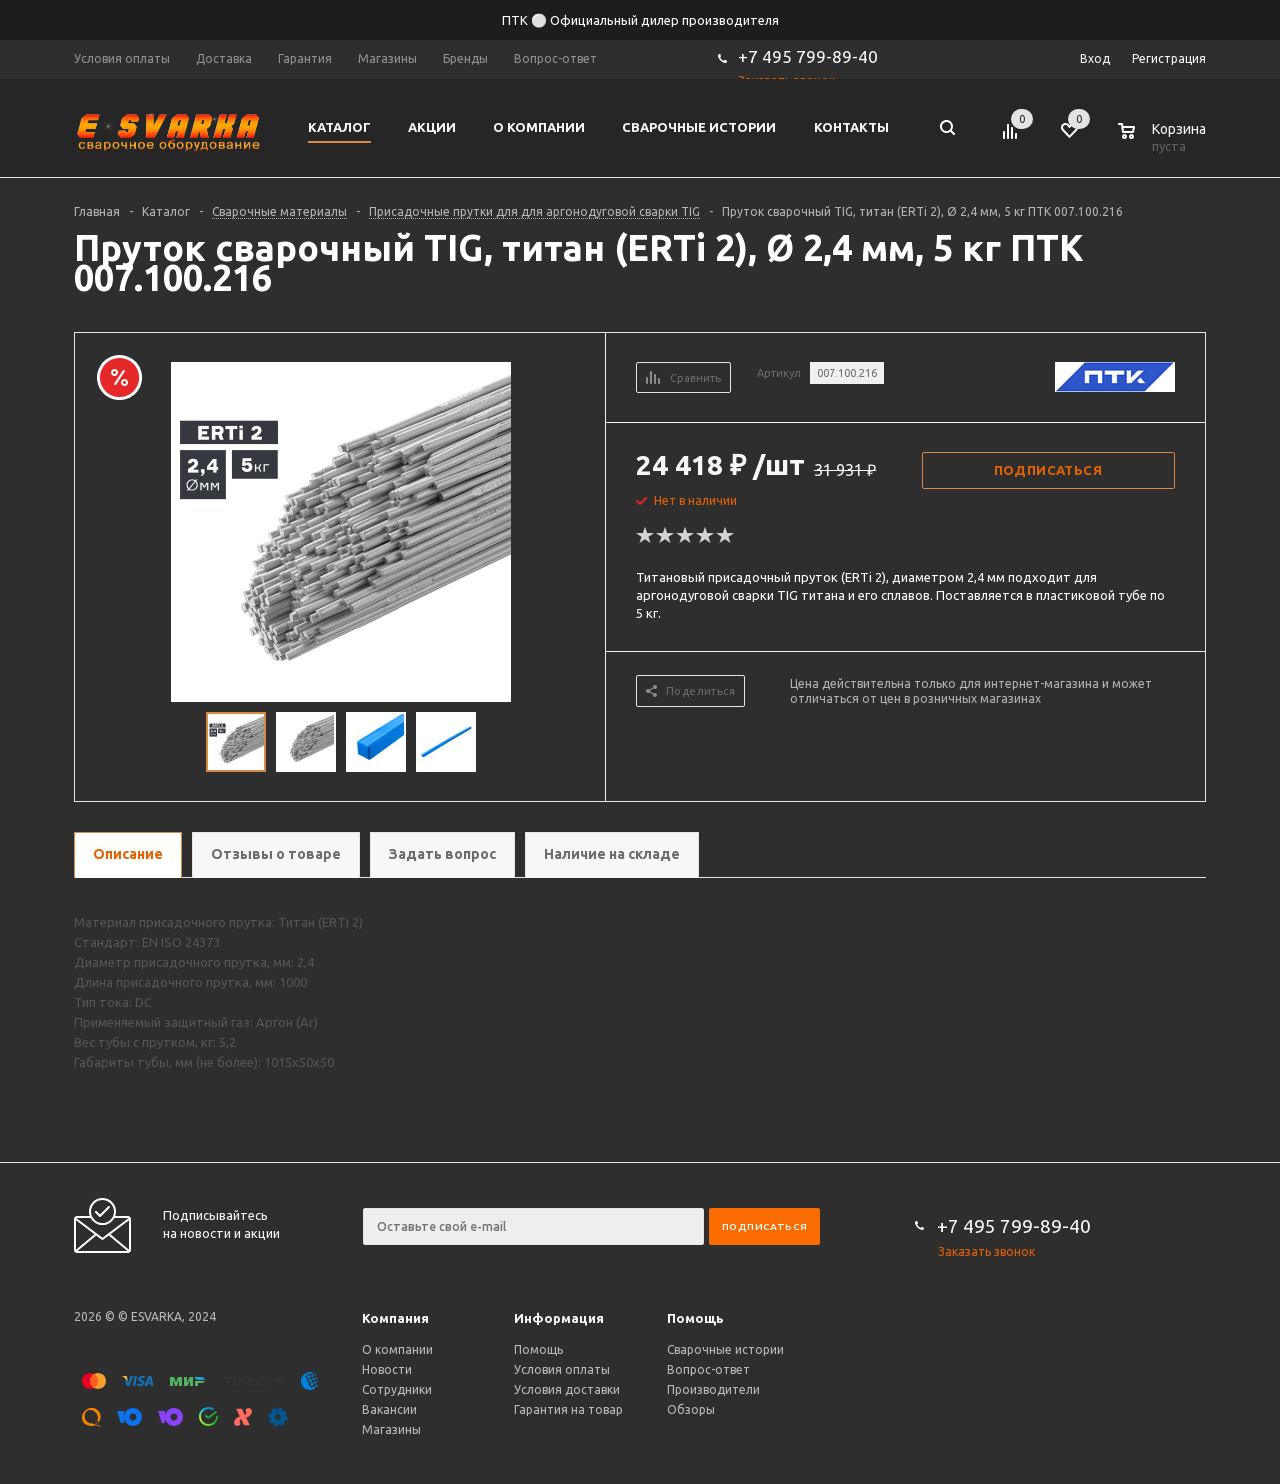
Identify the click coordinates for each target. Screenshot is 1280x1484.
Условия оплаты (562, 1369)
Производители (713, 1389)
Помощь (695, 1318)
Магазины (391, 1429)
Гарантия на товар (568, 1409)
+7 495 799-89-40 (808, 56)
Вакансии (389, 1409)
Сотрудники (397, 1389)
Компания (395, 1318)
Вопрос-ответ (708, 1369)
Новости (387, 1369)
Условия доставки (567, 1389)
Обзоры (691, 1409)
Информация (559, 1318)
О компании (397, 1349)
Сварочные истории (725, 1349)
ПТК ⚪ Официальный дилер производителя (640, 20)
